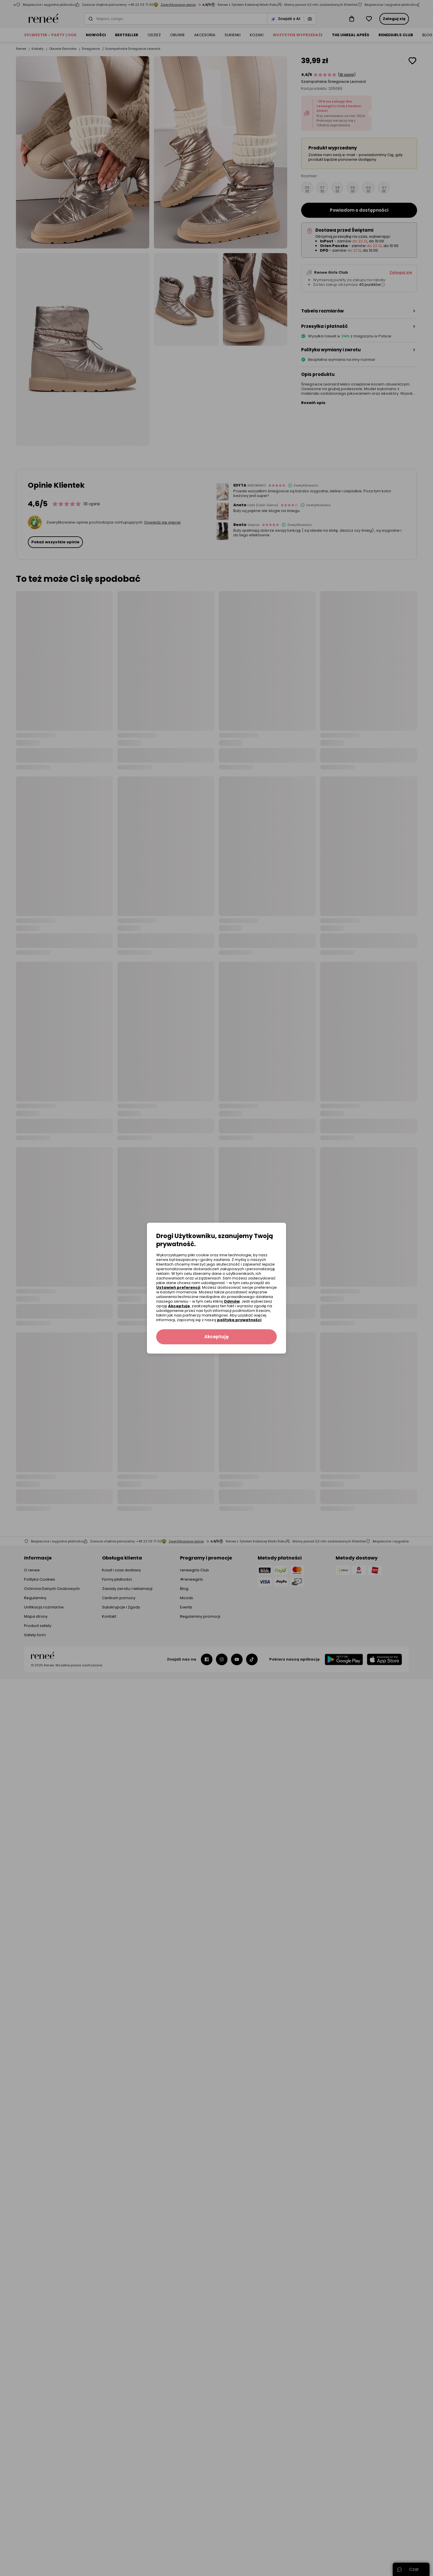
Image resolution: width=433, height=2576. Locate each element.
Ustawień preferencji (178, 1287)
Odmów (232, 1301)
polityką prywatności (239, 1320)
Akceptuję (179, 1306)
